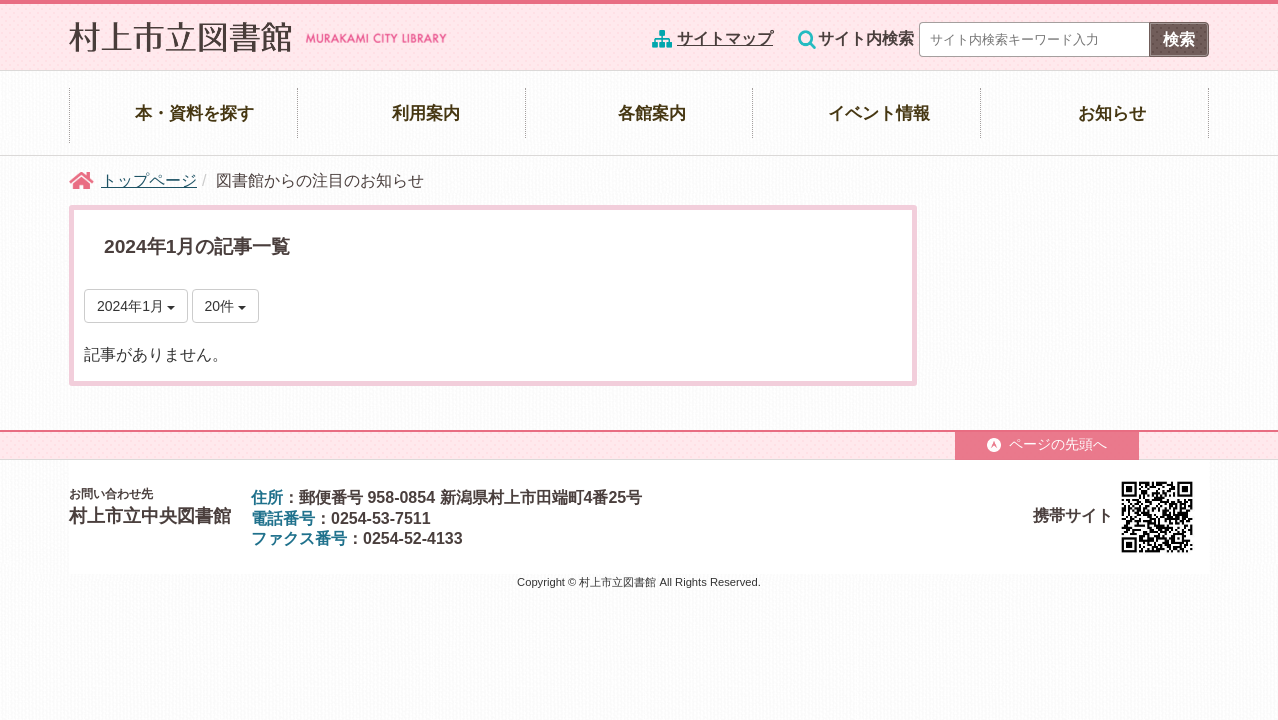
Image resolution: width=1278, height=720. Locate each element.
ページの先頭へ (1047, 444)
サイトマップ (725, 38)
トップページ (149, 180)
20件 (225, 306)
